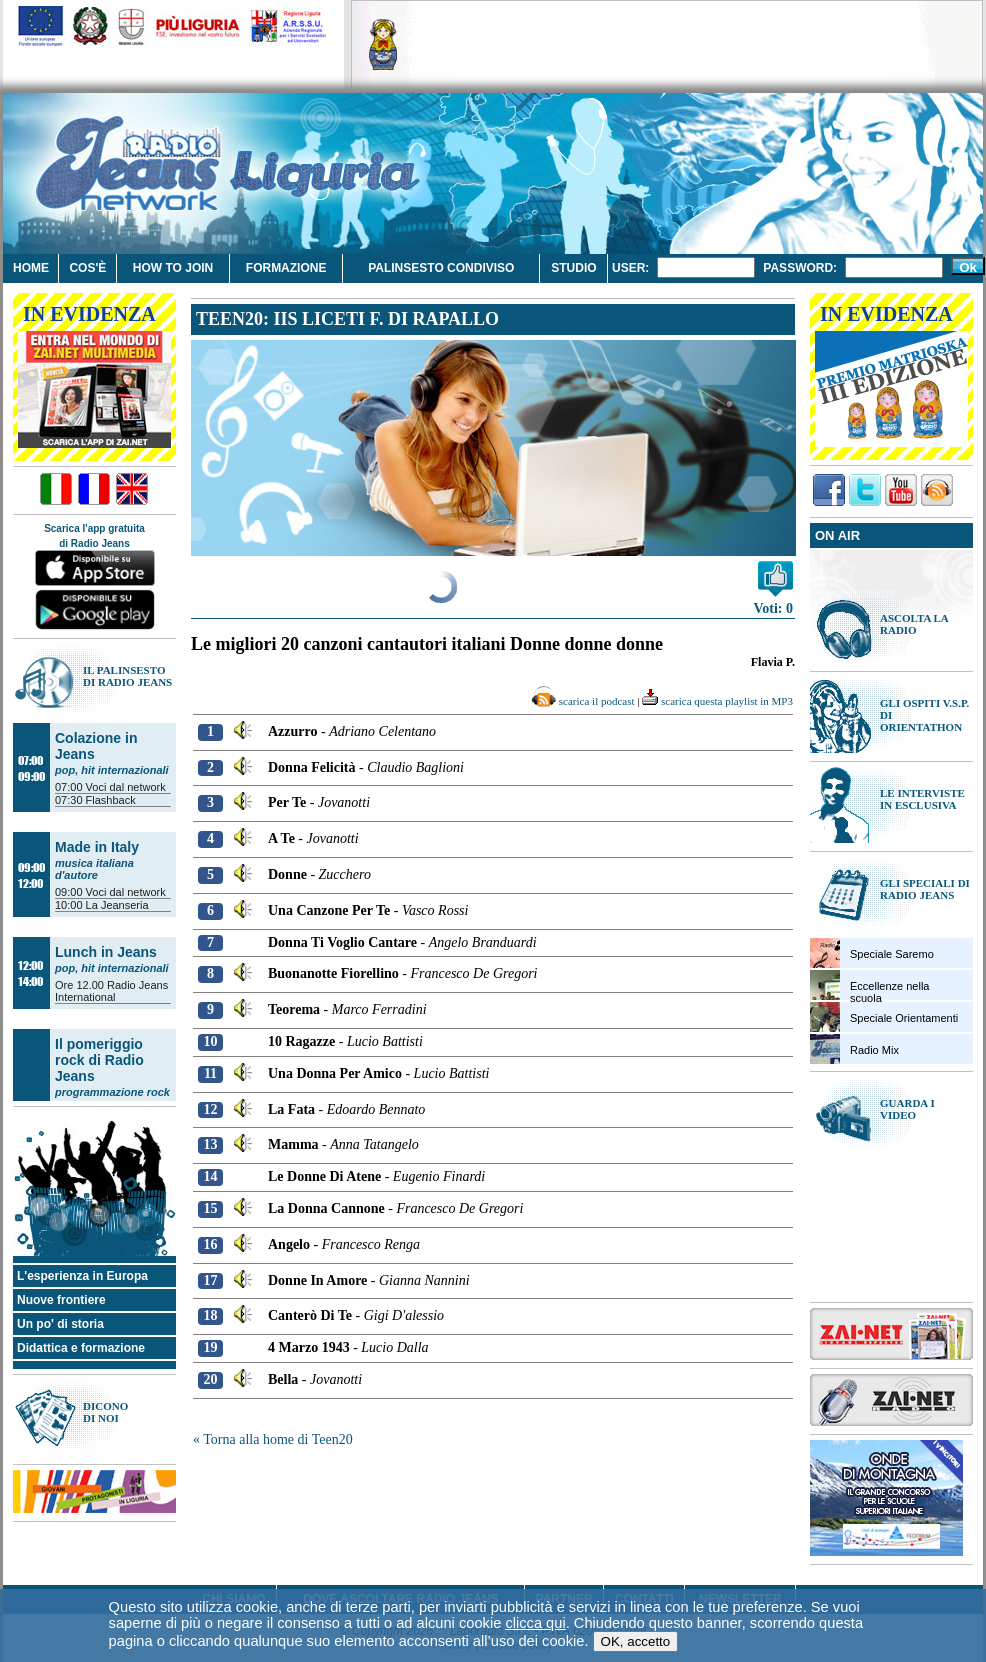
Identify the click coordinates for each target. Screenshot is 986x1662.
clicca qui (535, 1592)
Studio (573, 268)
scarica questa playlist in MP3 (717, 701)
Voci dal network (126, 787)
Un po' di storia (60, 1324)
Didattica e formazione (81, 1348)
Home (31, 268)
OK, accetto (636, 1610)
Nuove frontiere (61, 1300)
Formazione (286, 268)
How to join (173, 268)
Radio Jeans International (111, 991)
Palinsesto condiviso (441, 268)
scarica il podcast (583, 701)
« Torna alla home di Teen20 (273, 1439)
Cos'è (87, 268)
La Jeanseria (117, 905)
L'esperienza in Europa (82, 1276)
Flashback (111, 800)
